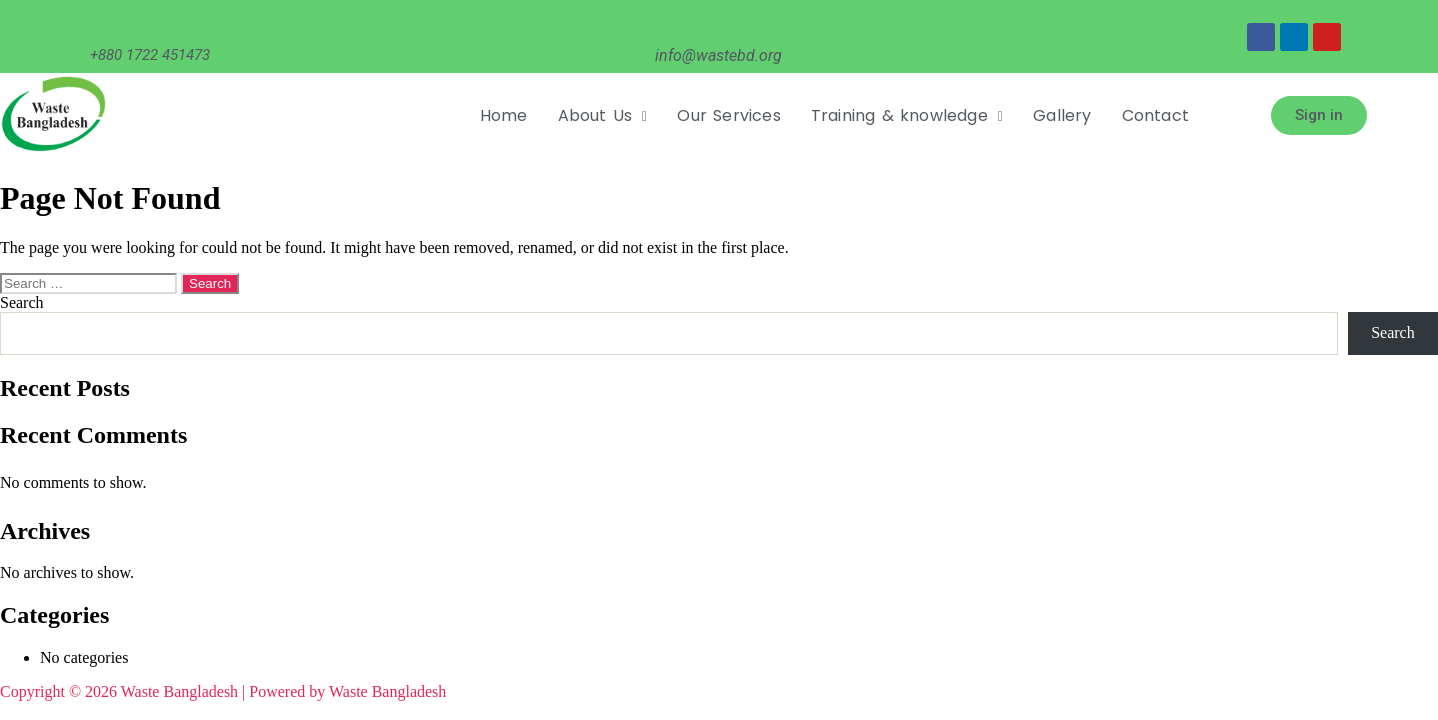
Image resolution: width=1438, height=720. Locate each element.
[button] (603, 116)
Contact (1155, 115)
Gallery (1062, 115)
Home (504, 115)
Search (22, 302)
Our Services (728, 115)
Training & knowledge (907, 115)
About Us (603, 115)
